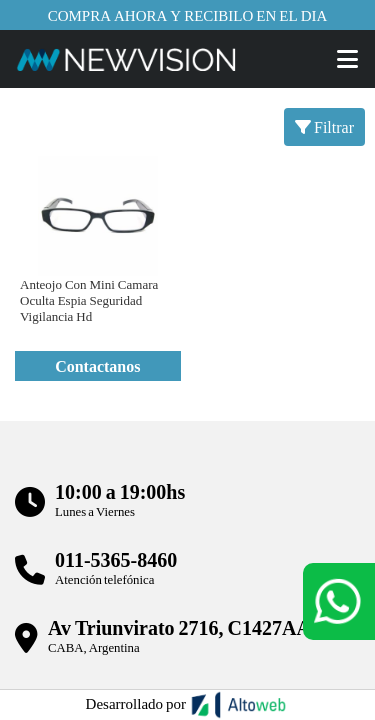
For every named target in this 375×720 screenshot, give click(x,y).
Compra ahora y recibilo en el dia (188, 15)
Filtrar (324, 126)
